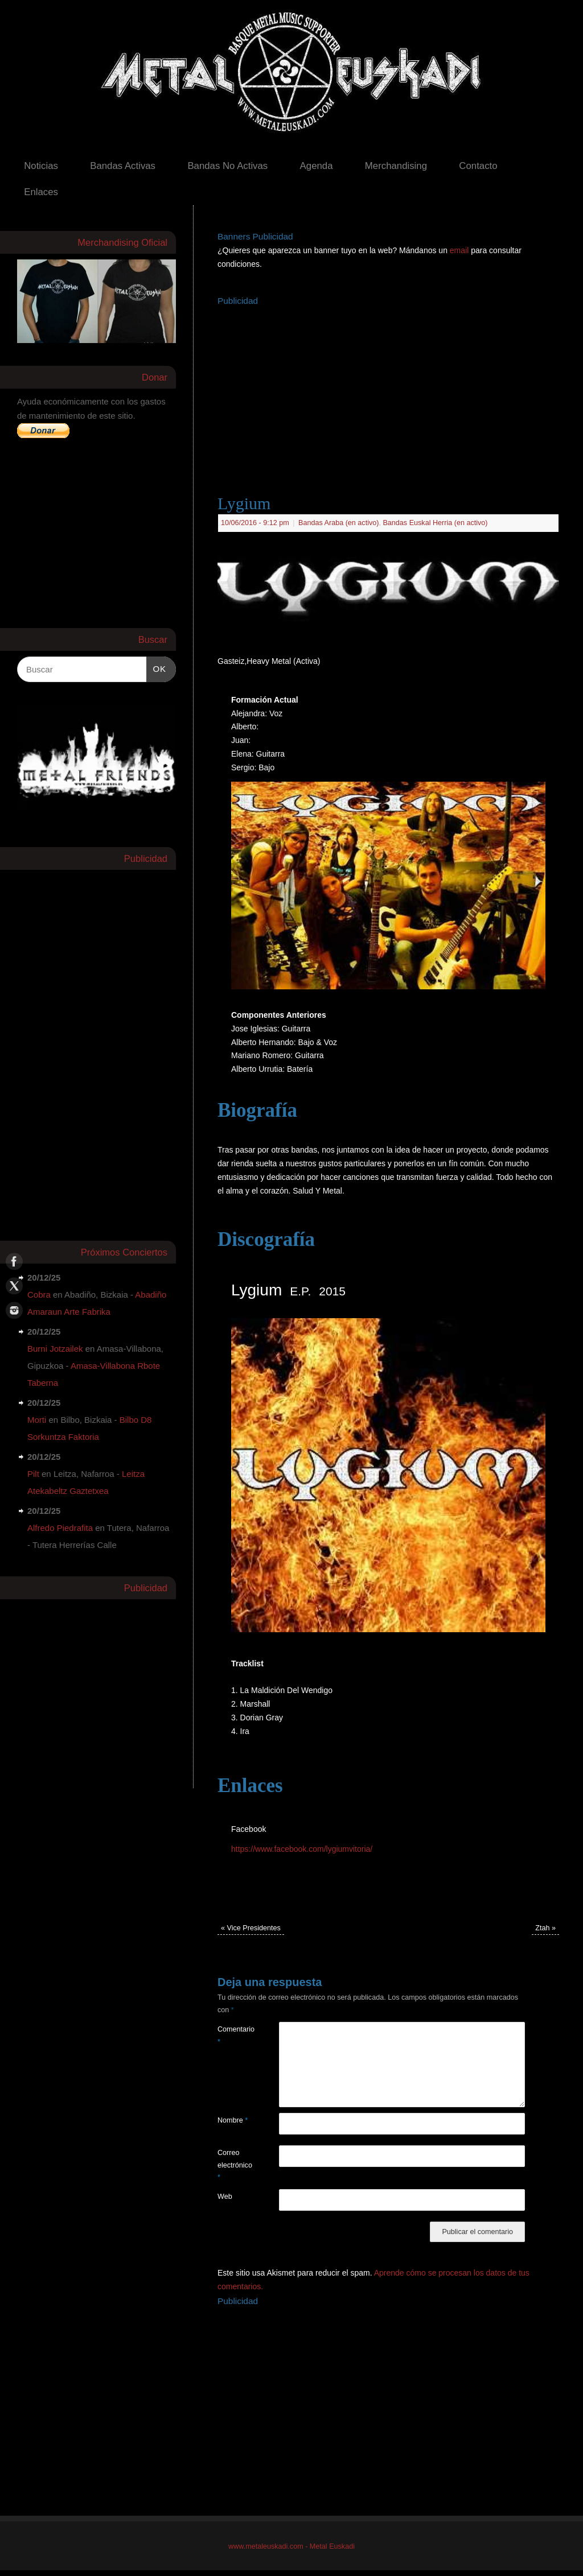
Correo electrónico (232, 2165)
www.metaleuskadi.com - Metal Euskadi (291, 2546)
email (460, 250)
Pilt (33, 1474)
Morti (36, 1420)
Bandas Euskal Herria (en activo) (435, 523)
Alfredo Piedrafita (60, 1528)
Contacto (478, 165)
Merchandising (396, 165)
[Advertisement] (400, 388)
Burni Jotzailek (55, 1348)
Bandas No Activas (227, 165)
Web (224, 2197)
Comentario (232, 2035)
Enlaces (41, 192)
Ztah (545, 1928)
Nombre (232, 2120)
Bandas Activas (122, 165)
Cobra (39, 1294)
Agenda (316, 165)
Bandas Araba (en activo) (338, 523)
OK (156, 667)
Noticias (41, 165)
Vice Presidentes (251, 1928)
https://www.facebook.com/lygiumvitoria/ (301, 1848)
